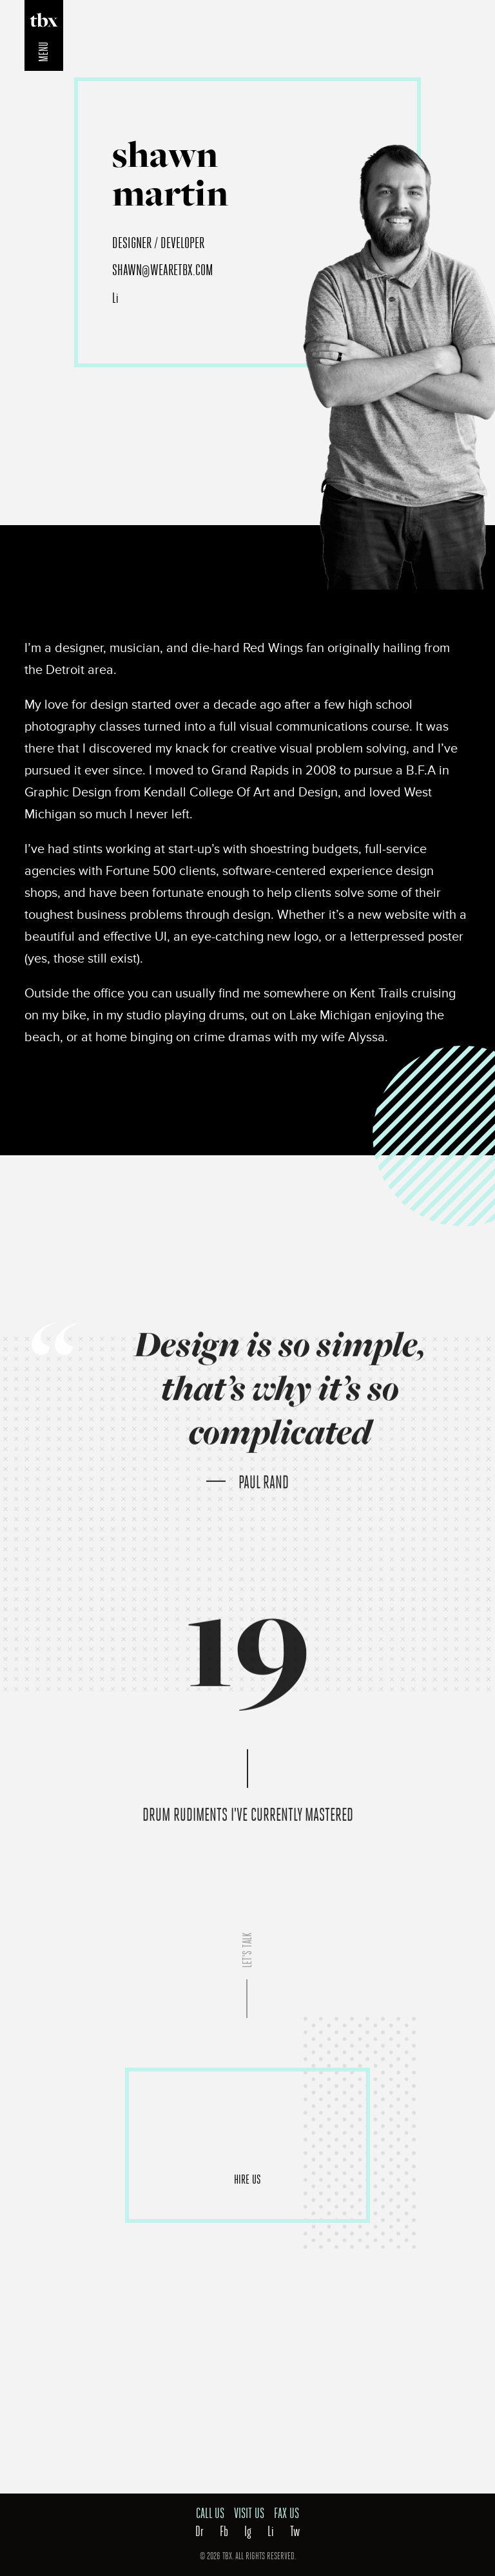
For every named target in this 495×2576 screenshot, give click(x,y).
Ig (247, 2531)
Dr (199, 2531)
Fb (224, 2531)
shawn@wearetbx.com (162, 270)
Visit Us (249, 2513)
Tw (295, 2531)
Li (115, 298)
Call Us (210, 2513)
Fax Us (286, 2513)
